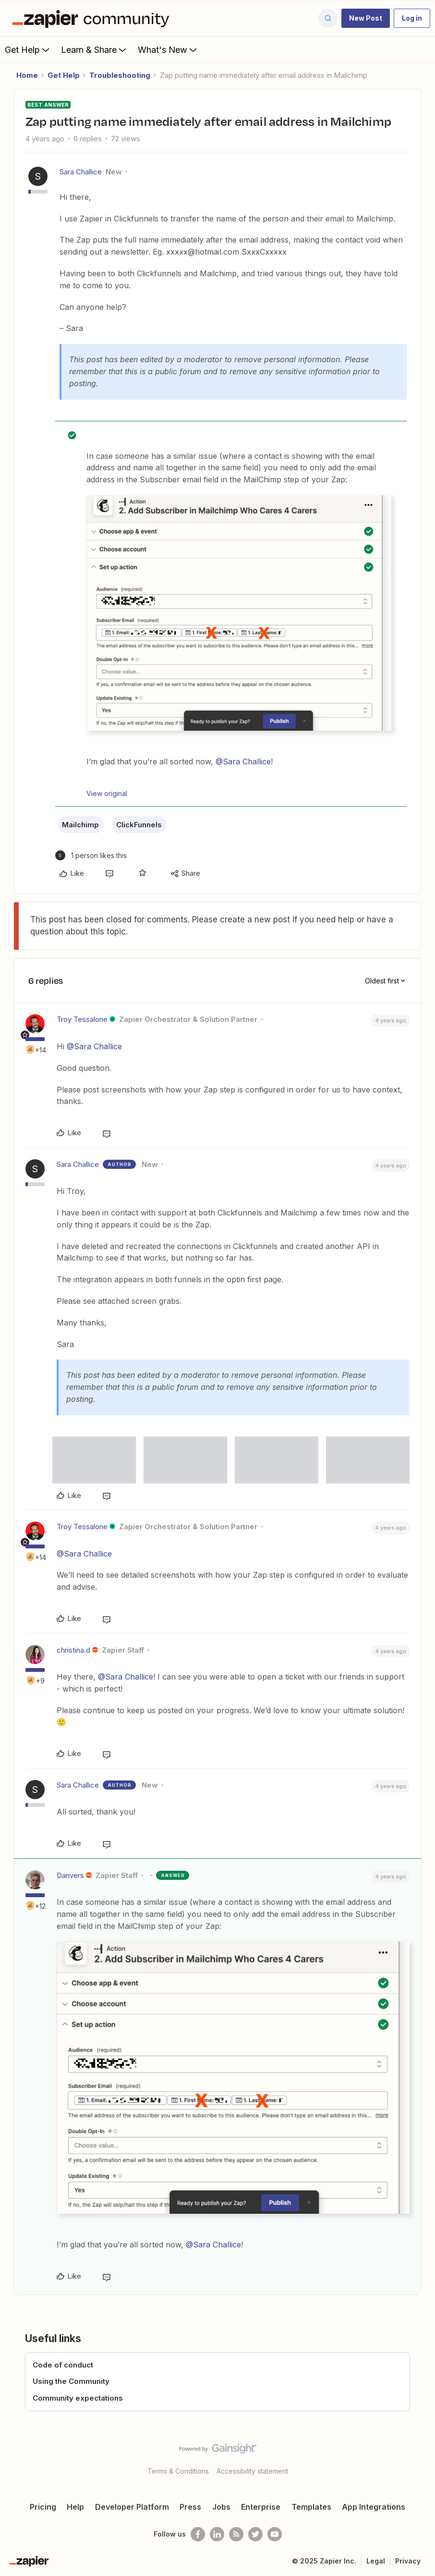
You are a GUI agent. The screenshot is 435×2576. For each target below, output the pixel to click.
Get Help (28, 49)
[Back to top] (424, 2456)
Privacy (408, 2561)
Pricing (43, 2507)
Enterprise (260, 2507)
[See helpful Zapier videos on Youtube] (274, 2534)
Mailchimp (80, 824)
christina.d (73, 1650)
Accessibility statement (252, 2471)
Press (190, 2507)
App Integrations (373, 2507)
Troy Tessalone (82, 1019)
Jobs (221, 2507)
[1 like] (91, 855)
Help (75, 2507)
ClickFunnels (139, 824)
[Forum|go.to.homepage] (93, 18)
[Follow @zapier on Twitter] (255, 2534)
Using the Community (71, 2381)
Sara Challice (81, 171)
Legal (375, 2561)
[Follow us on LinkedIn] (217, 2534)
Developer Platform (132, 2507)
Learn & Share (94, 49)
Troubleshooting (119, 75)
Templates (311, 2507)
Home (27, 75)
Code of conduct (63, 2364)
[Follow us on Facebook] (198, 2534)
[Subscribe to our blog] (236, 2534)
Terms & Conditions (178, 2471)
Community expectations (78, 2398)
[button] (365, 18)
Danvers (70, 1875)
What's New (168, 49)
